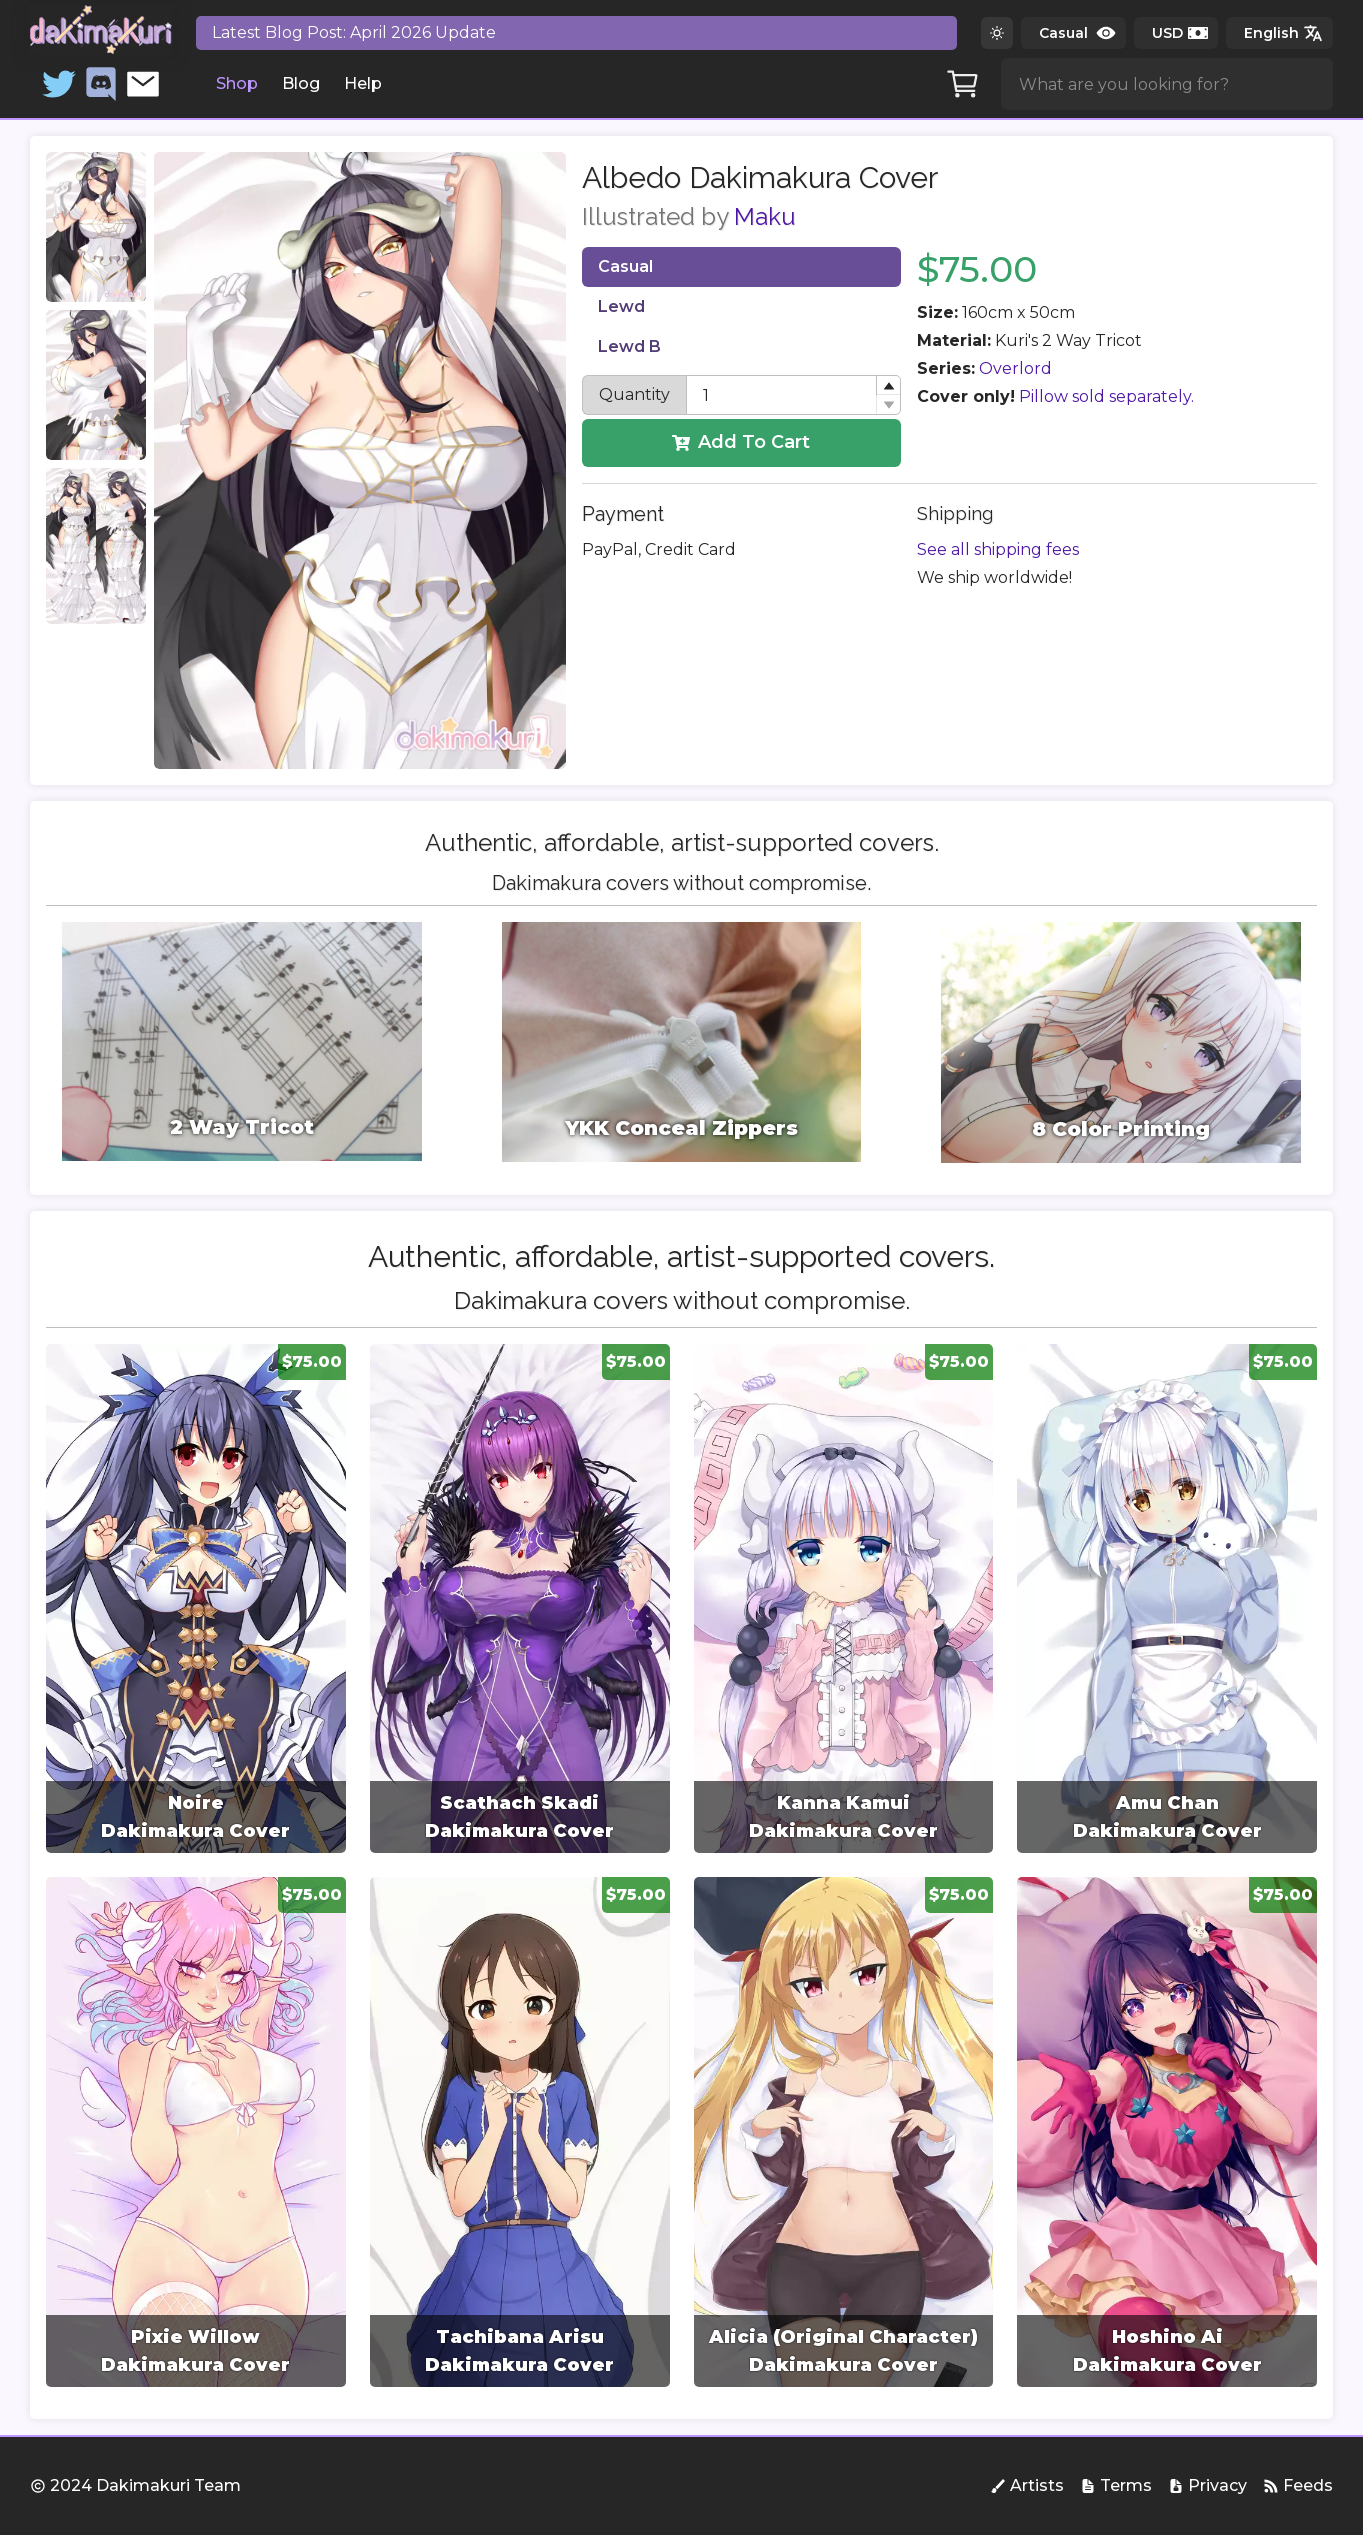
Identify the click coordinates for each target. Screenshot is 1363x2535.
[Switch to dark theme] (997, 33)
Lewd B (629, 346)
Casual (625, 266)
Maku (765, 216)
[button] (888, 385)
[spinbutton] (794, 395)
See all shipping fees (998, 549)
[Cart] (963, 84)
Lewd (621, 306)
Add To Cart (741, 442)
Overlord (1015, 368)
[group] (196, 1599)
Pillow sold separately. (1106, 396)
